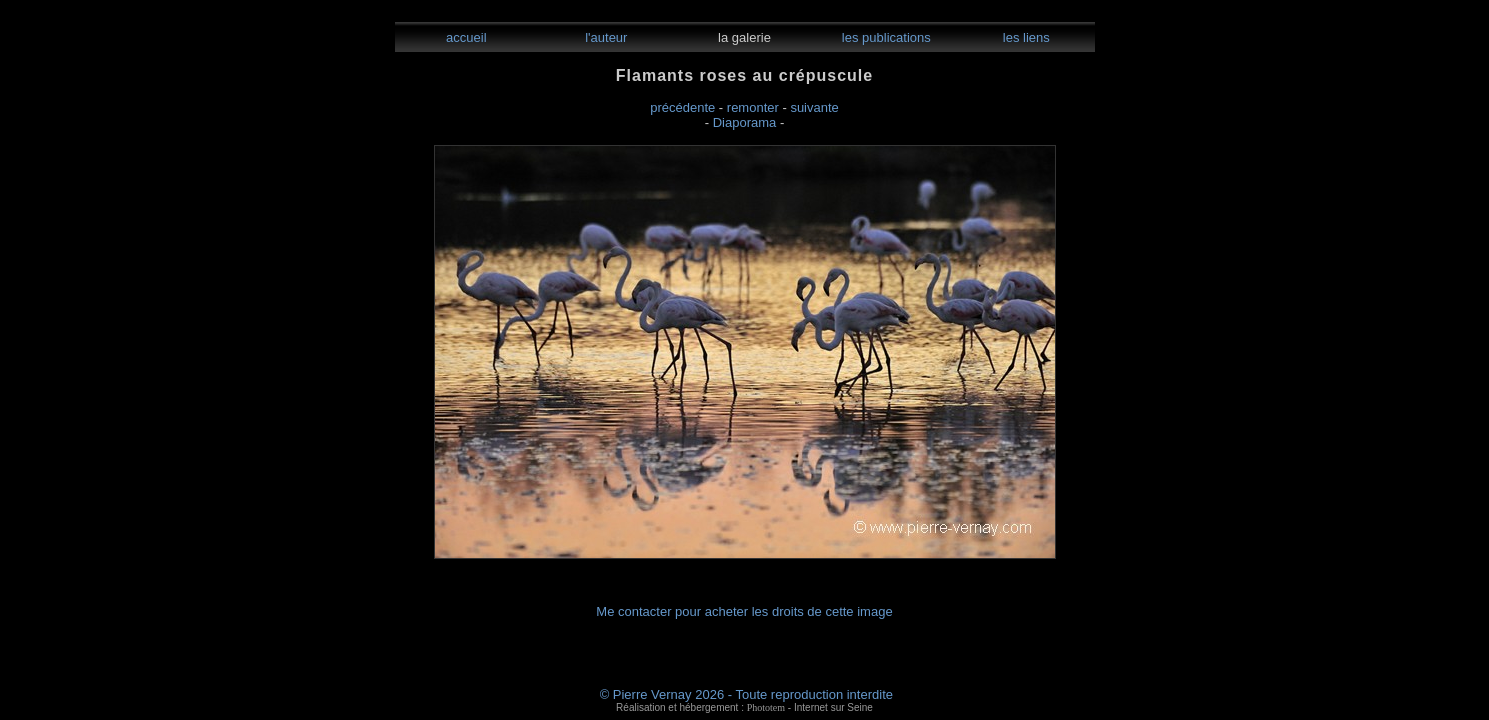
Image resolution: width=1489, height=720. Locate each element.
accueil (464, 37)
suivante (814, 107)
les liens (1024, 37)
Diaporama (745, 122)
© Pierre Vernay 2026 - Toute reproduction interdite (746, 694)
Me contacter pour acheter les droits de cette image (744, 611)
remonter (753, 107)
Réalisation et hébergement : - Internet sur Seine (744, 707)
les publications (884, 37)
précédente (682, 107)
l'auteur (605, 37)
